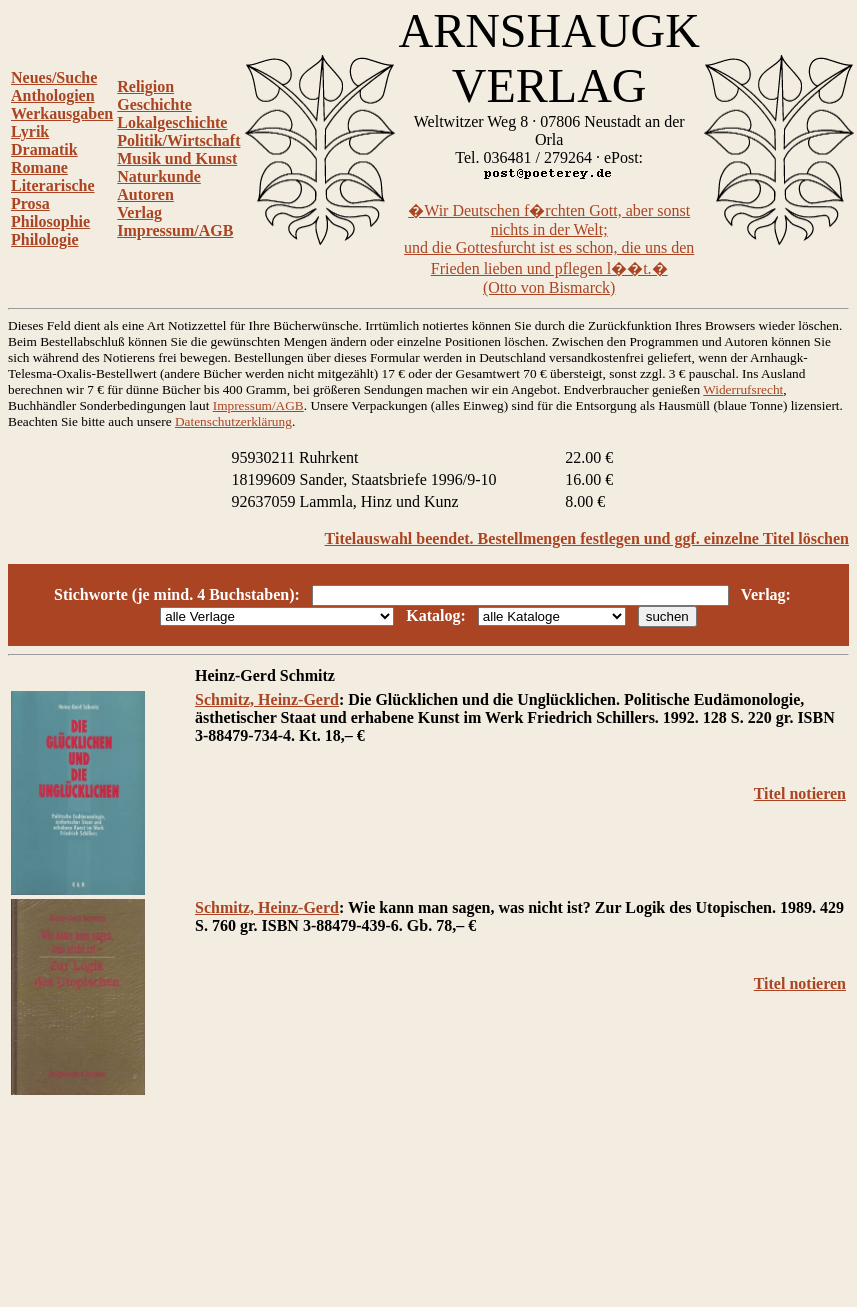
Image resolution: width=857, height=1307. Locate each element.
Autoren (145, 194)
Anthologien (53, 95)
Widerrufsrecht (743, 389)
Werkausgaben (62, 113)
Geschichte (154, 104)
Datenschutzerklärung (233, 421)
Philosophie (50, 221)
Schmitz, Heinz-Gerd (267, 699)
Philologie (45, 239)
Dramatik (44, 149)
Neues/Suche (54, 77)
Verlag (139, 212)
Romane (39, 167)
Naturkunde (159, 176)
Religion (145, 86)
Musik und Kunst (177, 158)
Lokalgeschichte (172, 122)
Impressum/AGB (175, 230)
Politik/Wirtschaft (178, 140)
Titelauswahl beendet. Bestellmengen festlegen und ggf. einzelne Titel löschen (587, 538)
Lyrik (30, 131)
